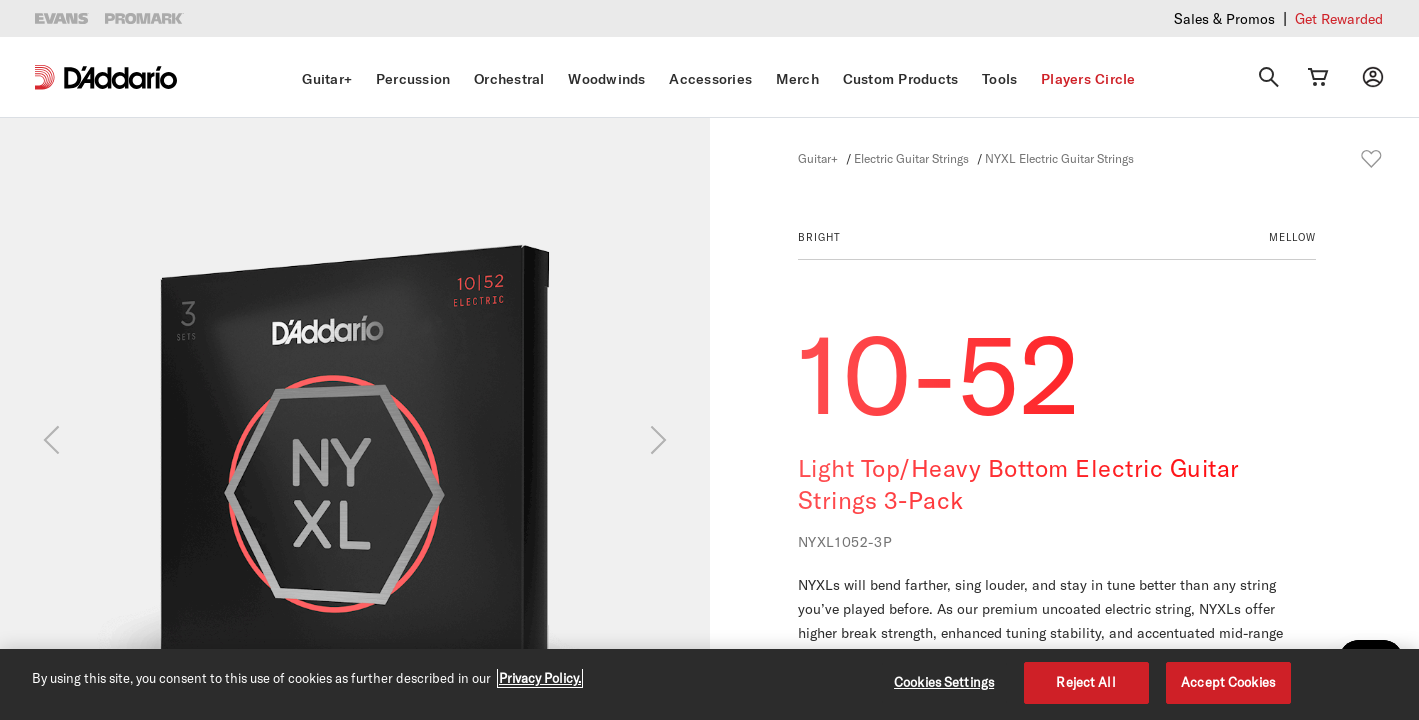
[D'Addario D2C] (120, 77)
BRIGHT (819, 237)
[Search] (1269, 77)
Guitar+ (327, 79)
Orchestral (509, 79)
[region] (709, 684)
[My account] (1373, 77)
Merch (797, 79)
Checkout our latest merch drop (1048, 17)
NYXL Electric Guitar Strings (1059, 158)
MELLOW (1292, 237)
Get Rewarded (1339, 18)
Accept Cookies (1228, 682)
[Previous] (51, 440)
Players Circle (1088, 79)
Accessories (710, 79)
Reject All (1085, 682)
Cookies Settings (944, 682)
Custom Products (901, 79)
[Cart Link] (1318, 77)
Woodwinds (606, 79)
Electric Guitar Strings (911, 158)
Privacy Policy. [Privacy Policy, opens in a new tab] (540, 678)
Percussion (413, 79)
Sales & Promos (1224, 18)
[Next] (658, 440)
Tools (999, 79)
